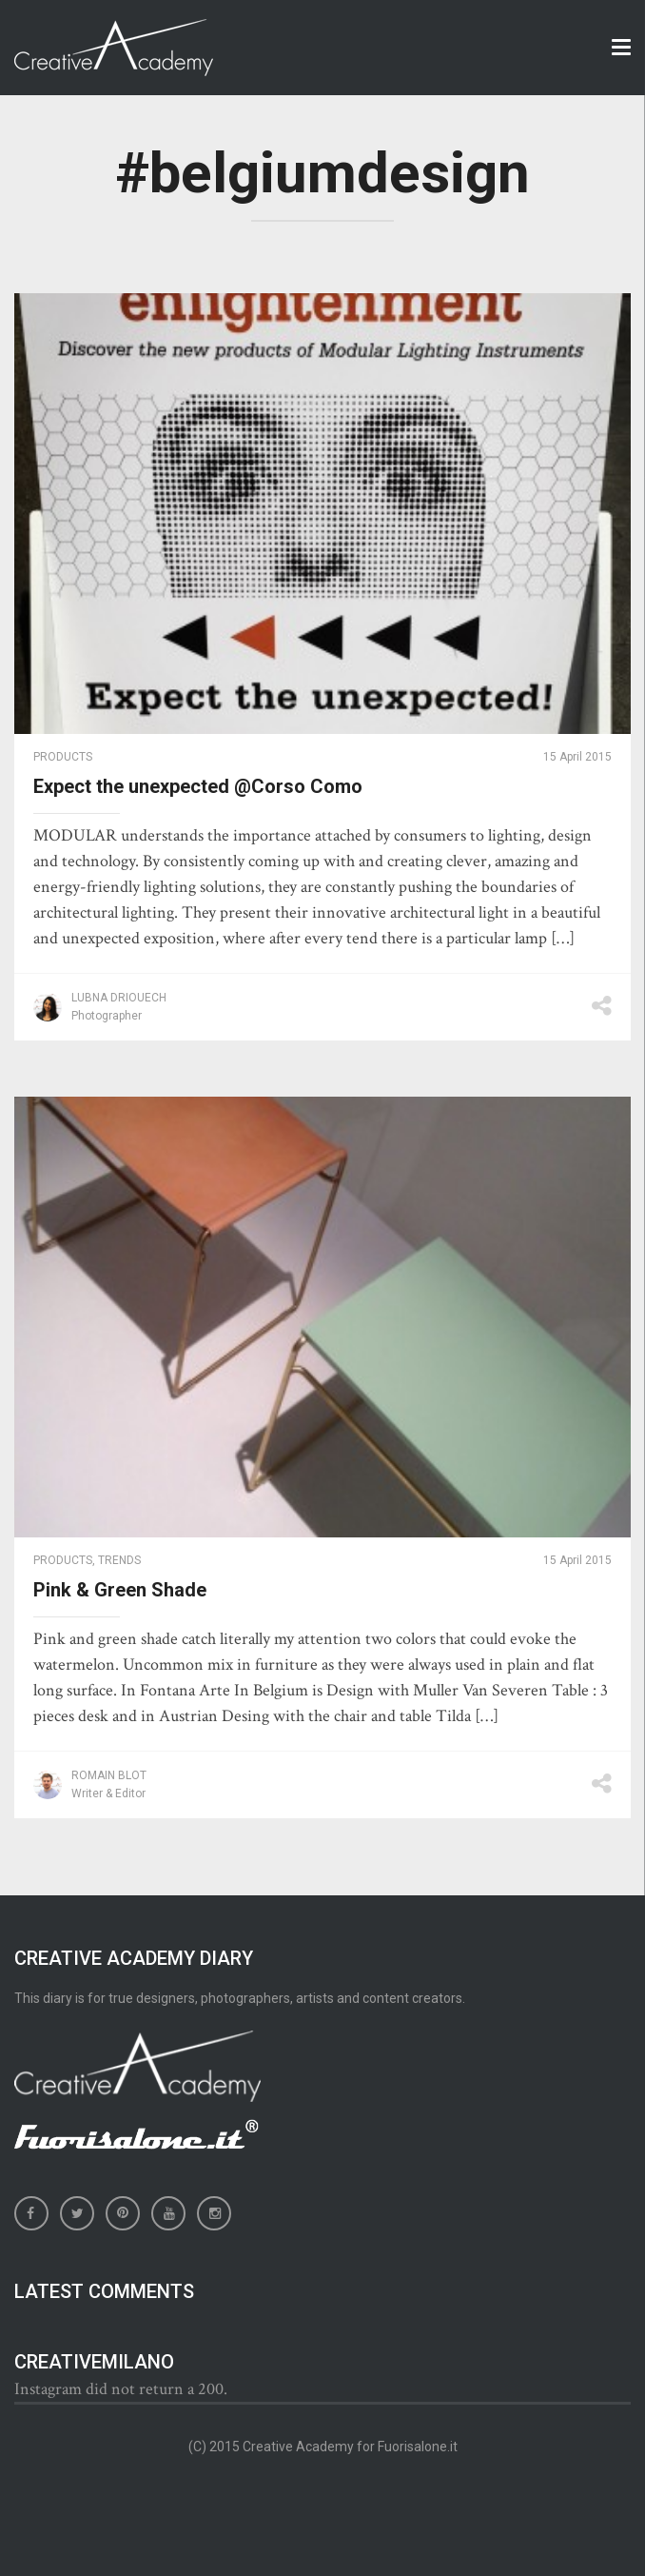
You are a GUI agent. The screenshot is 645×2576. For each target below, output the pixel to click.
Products (62, 756)
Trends (119, 1560)
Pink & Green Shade (119, 1589)
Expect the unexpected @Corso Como (197, 786)
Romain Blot (109, 1775)
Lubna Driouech (118, 997)
